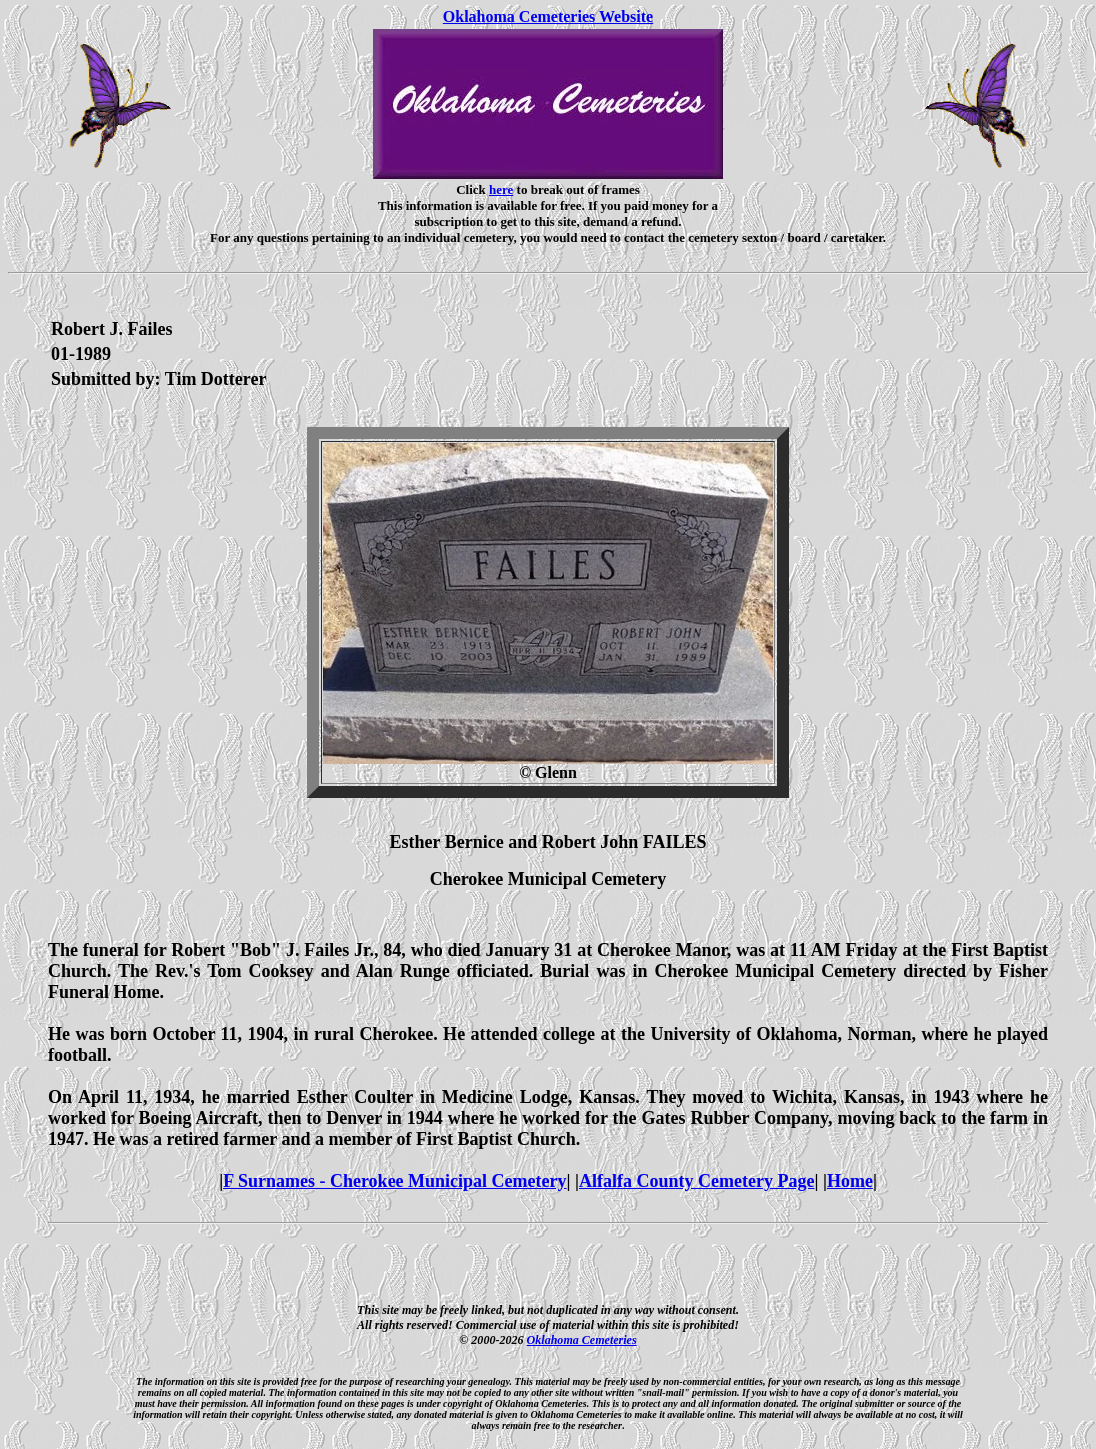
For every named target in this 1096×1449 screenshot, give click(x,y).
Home (850, 1181)
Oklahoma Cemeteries (582, 1340)
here (501, 189)
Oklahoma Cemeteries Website (548, 16)
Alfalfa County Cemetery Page (696, 1181)
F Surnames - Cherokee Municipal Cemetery (394, 1181)
